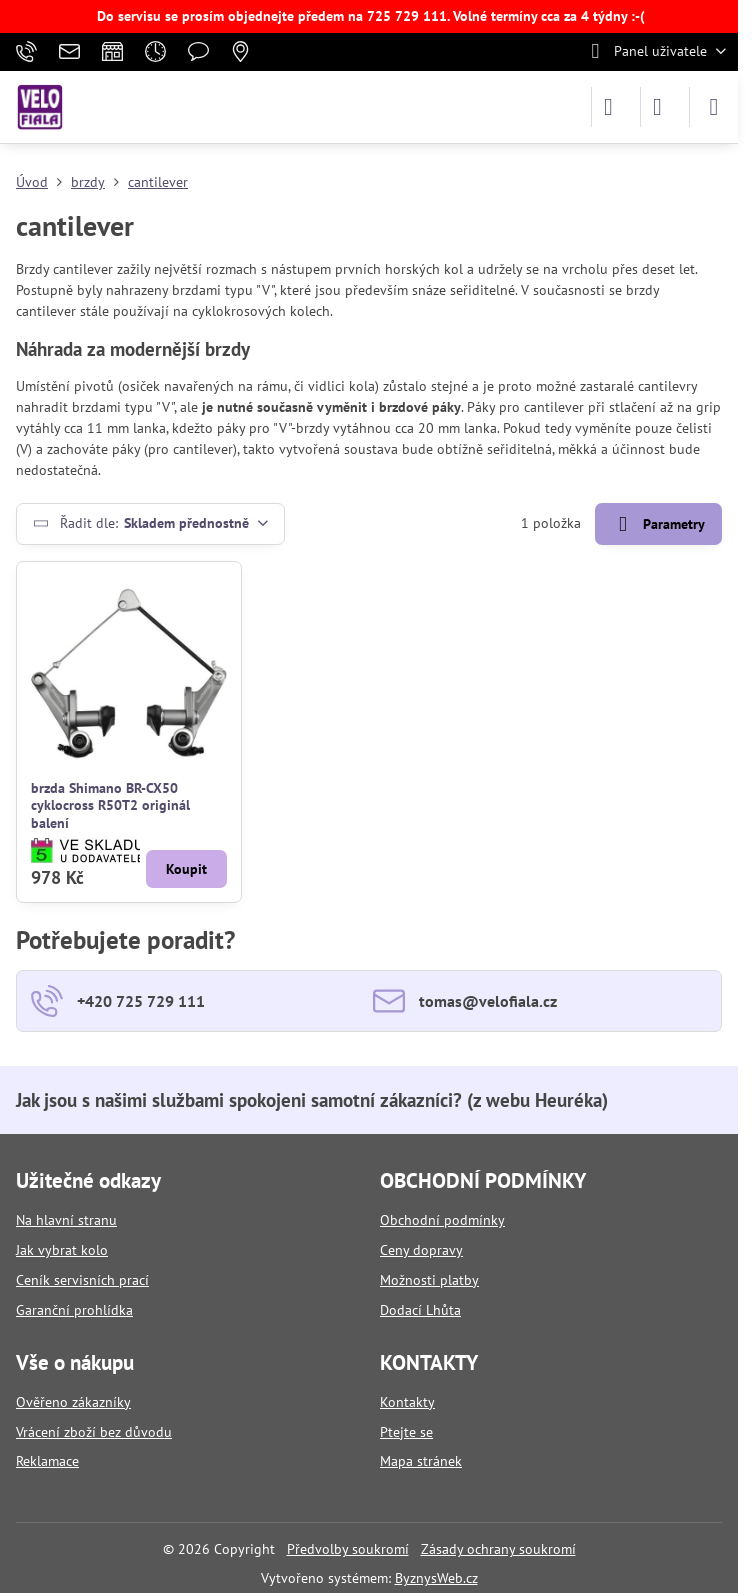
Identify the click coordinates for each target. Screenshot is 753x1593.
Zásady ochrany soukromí (498, 1549)
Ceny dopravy (421, 1250)
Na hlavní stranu (66, 1220)
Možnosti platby (429, 1280)
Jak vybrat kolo (62, 1250)
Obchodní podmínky (442, 1220)
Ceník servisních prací (82, 1280)
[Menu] (714, 107)
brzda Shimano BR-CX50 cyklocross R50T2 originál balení (110, 805)
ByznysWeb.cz (436, 1578)
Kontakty (407, 1402)
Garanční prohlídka (74, 1310)
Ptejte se (406, 1432)
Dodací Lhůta (420, 1310)
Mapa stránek (421, 1461)
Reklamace (47, 1461)
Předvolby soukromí (348, 1549)
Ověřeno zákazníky (73, 1402)
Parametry (658, 524)
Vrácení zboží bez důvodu (94, 1432)
